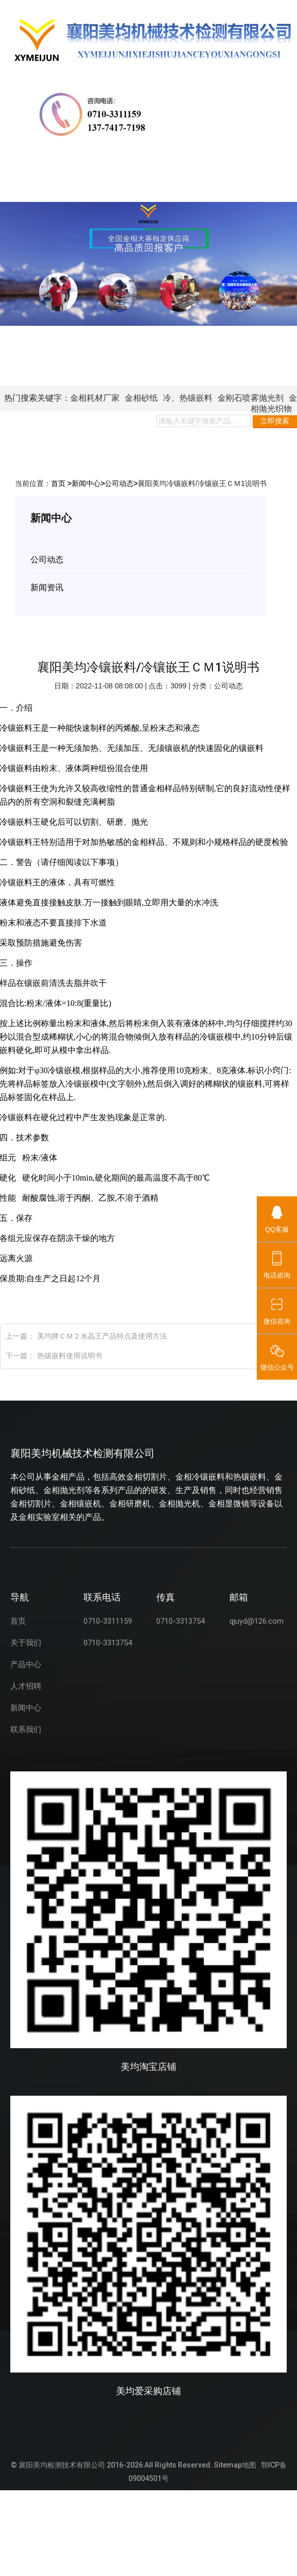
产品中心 (25, 1664)
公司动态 (119, 483)
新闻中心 (86, 483)
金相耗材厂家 (95, 398)
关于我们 (25, 1642)
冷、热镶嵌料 (187, 398)
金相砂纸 (141, 398)
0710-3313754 (108, 1642)
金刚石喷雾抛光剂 (251, 398)
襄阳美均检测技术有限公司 (62, 2465)
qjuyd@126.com (256, 1621)
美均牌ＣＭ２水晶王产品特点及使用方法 (102, 1336)
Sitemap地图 (235, 2465)
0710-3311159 (108, 1621)
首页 (58, 483)
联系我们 (25, 1729)
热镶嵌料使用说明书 (69, 1356)
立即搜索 (274, 421)
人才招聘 (25, 1686)
